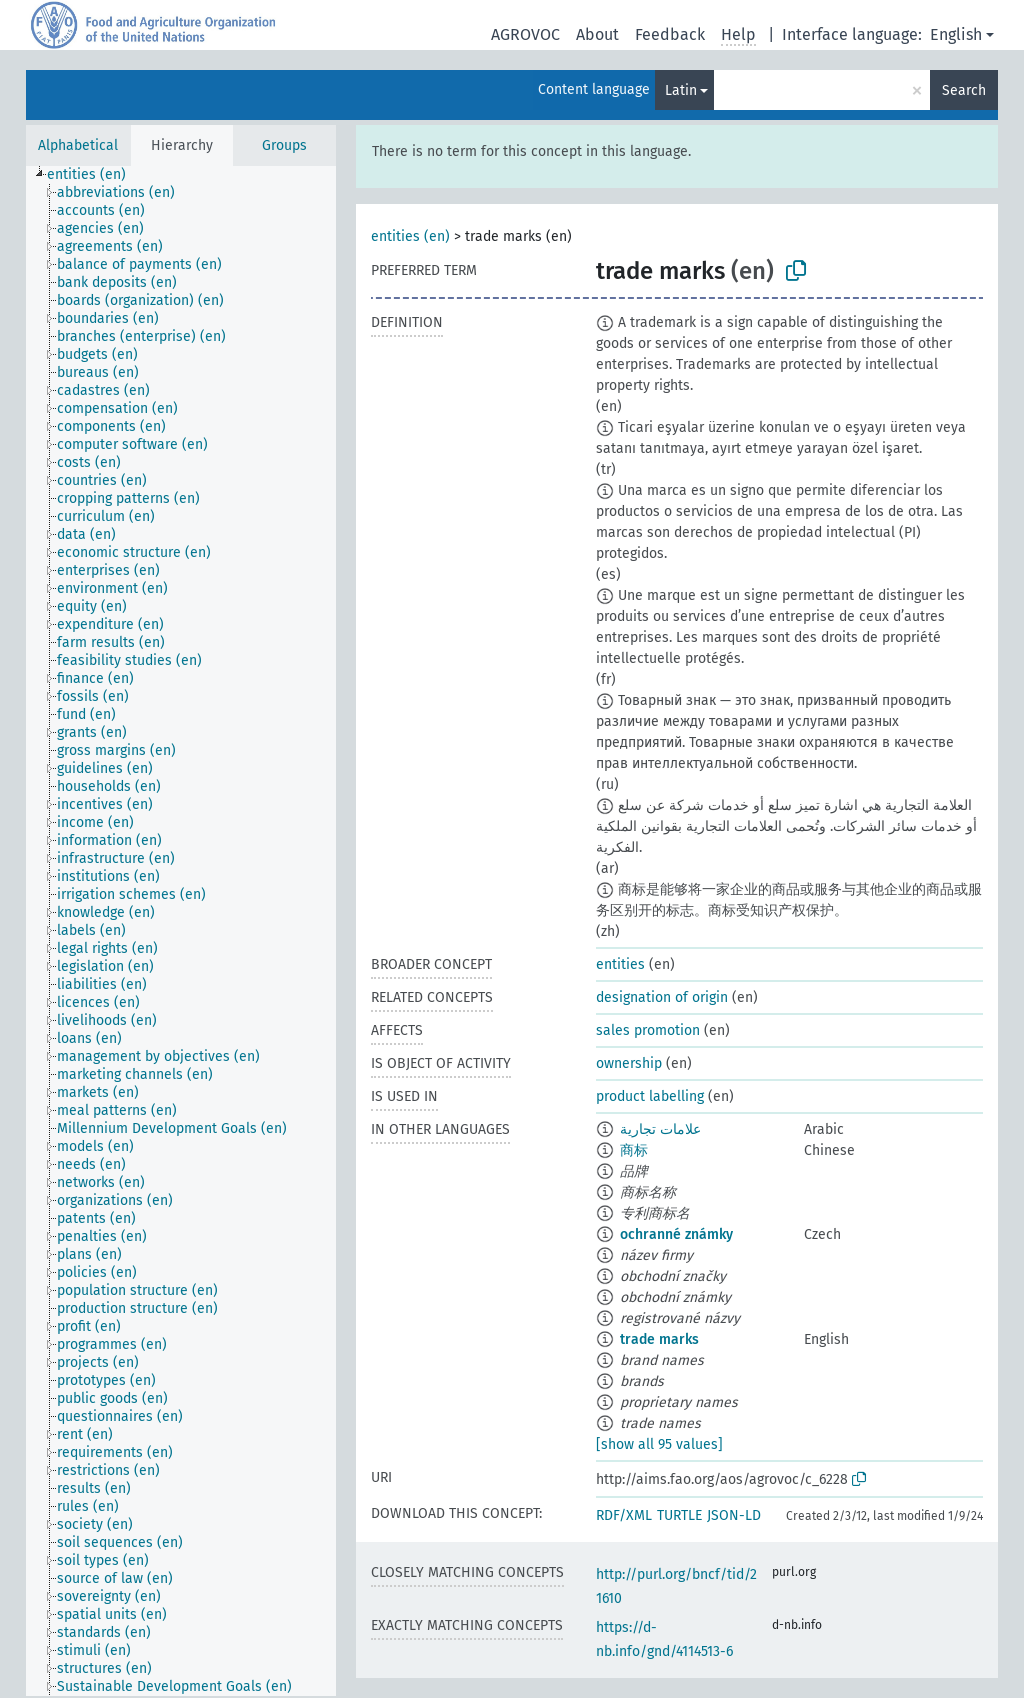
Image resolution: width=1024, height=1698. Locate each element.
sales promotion (648, 1030)
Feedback (670, 34)
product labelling (650, 1096)
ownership (629, 1063)
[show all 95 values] (659, 1444)
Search (964, 90)
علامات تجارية (660, 1129)
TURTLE (679, 1515)
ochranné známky (676, 1234)
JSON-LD (734, 1515)
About (597, 34)
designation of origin (662, 997)
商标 (634, 1150)
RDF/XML (624, 1515)
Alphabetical (78, 145)
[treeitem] (95, 175)
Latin (681, 90)
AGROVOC (525, 34)
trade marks (659, 1339)
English (956, 34)
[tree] (181, 931)
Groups (284, 145)
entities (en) (410, 236)
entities (620, 964)
